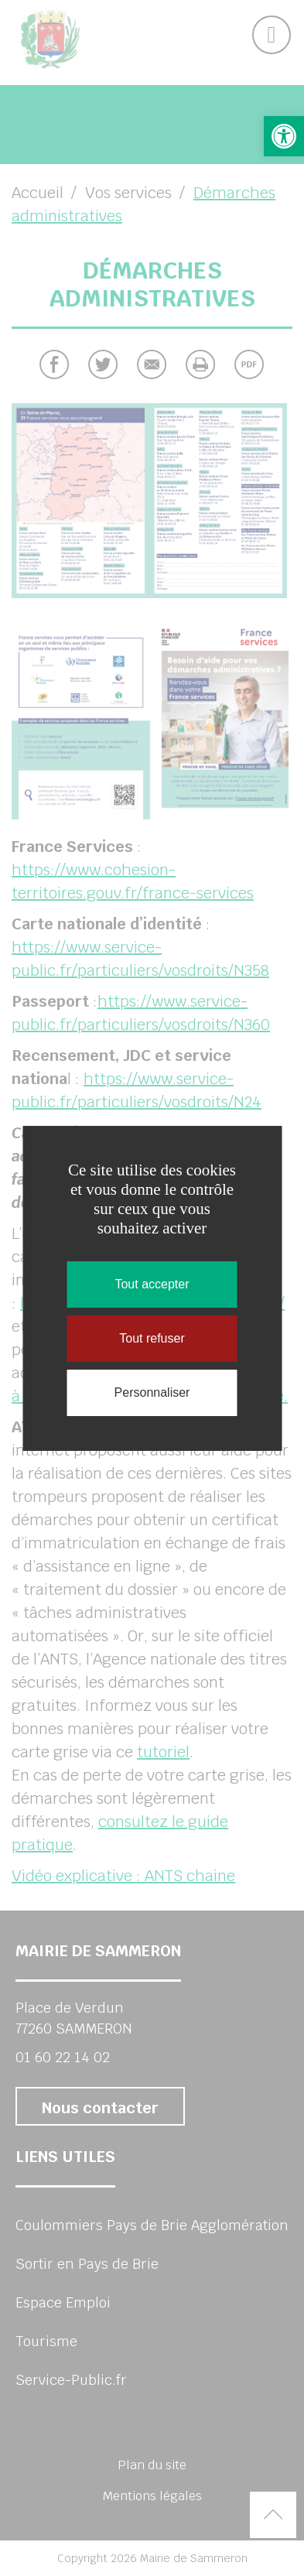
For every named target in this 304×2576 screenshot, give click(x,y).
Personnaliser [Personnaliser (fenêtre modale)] (152, 1392)
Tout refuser (151, 1338)
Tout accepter (151, 1284)
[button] (284, 136)
